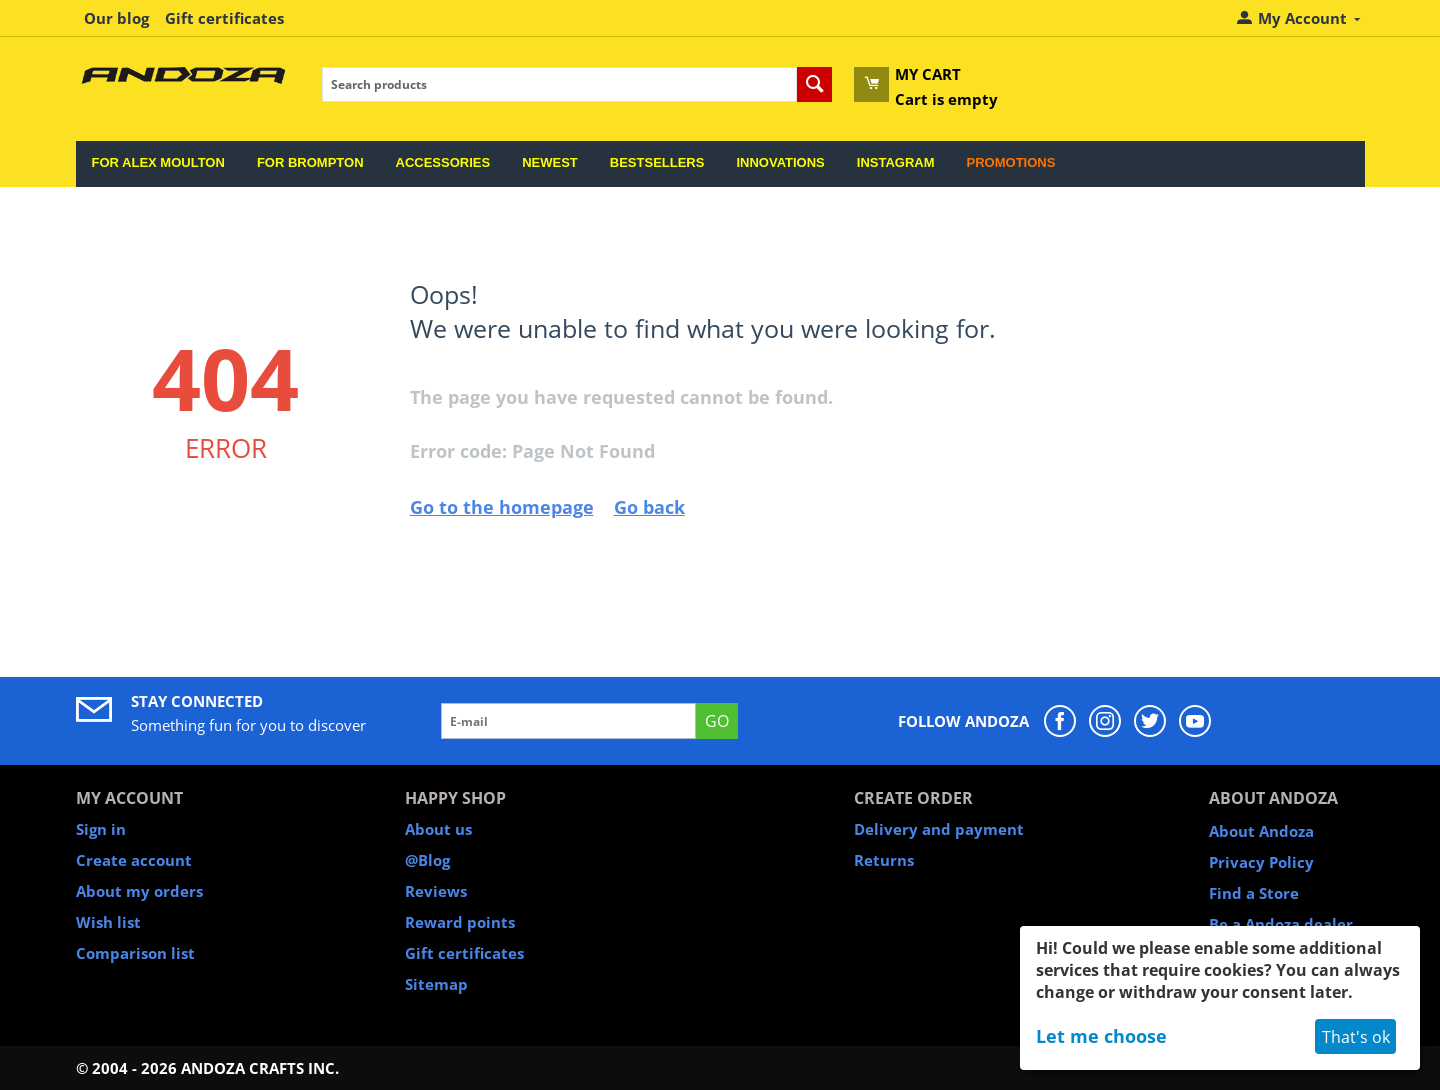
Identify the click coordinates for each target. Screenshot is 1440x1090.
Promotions (1011, 162)
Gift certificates (224, 18)
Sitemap (436, 984)
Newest (550, 162)
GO (717, 721)
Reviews (436, 891)
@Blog (427, 860)
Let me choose (1101, 1036)
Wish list (108, 922)
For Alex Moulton (158, 162)
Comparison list (135, 953)
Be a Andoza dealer (1281, 924)
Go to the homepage (502, 507)
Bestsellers (657, 162)
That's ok (1356, 1037)
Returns (884, 860)
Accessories (443, 162)
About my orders (139, 891)
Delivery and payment (939, 829)
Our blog (116, 18)
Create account (134, 860)
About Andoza (1261, 831)
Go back (649, 507)
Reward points (460, 922)
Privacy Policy (1261, 862)
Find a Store (1254, 893)
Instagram (896, 162)
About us (438, 829)
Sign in (101, 829)
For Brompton (310, 162)
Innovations (780, 162)
